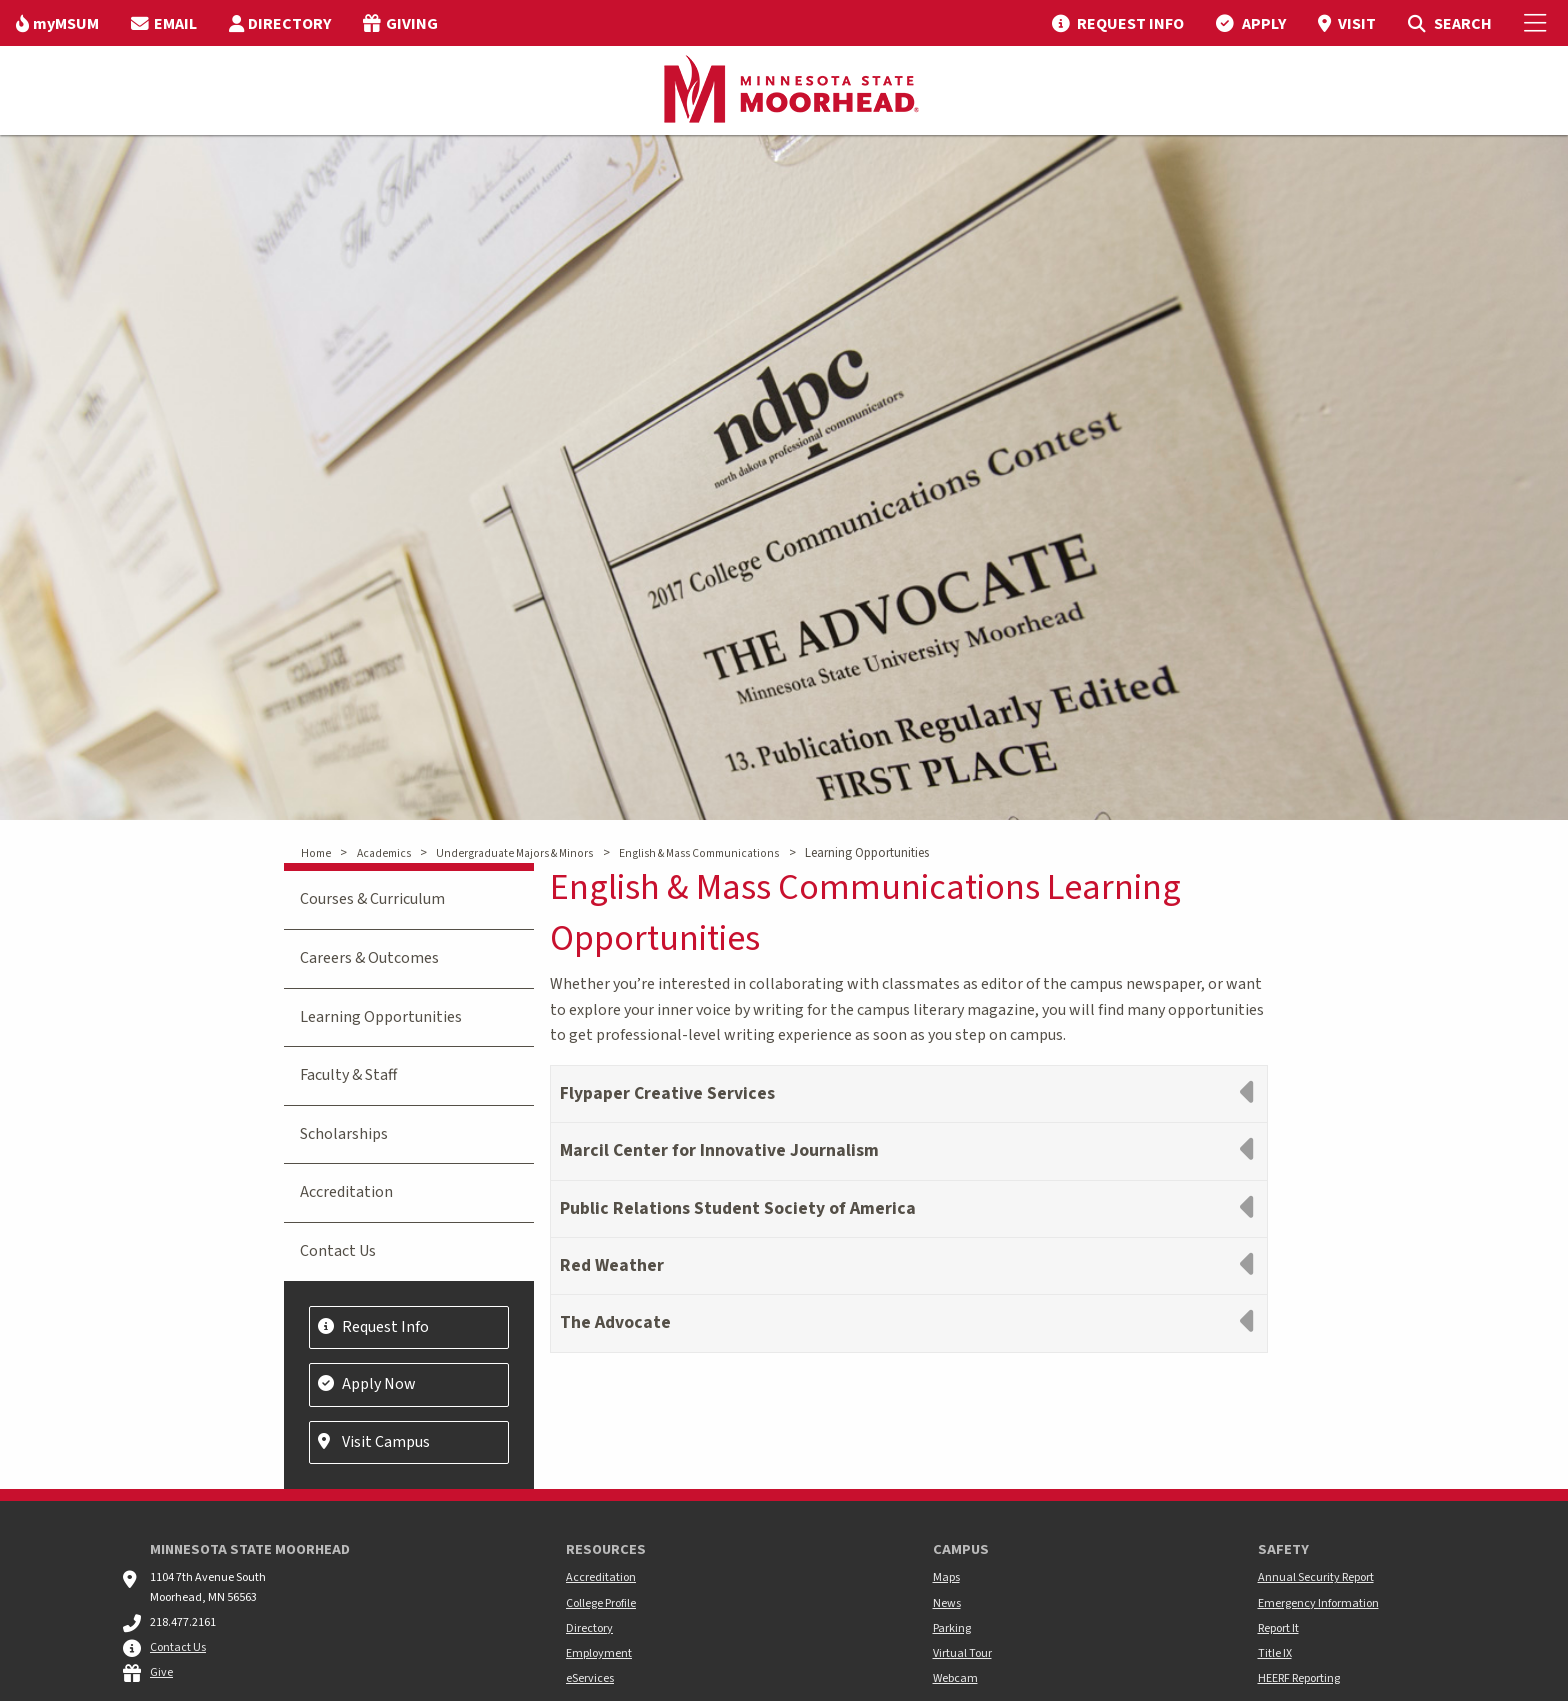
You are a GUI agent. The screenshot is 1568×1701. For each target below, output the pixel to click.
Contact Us (338, 1251)
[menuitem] (57, 23)
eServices (590, 1678)
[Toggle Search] (1449, 23)
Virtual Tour (962, 1653)
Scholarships (344, 1134)
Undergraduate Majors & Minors (514, 853)
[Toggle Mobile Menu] (1538, 23)
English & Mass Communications (699, 853)
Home (316, 853)
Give (161, 1672)
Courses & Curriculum (372, 899)
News (947, 1603)
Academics (384, 853)
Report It (1278, 1628)
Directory (589, 1628)
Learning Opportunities (381, 1017)
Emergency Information (1318, 1603)
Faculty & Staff (348, 1075)
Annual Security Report (1316, 1577)
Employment (599, 1653)
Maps (946, 1577)
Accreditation (346, 1192)
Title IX (1275, 1653)
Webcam (955, 1678)
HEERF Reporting (1299, 1678)
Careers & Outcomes (369, 958)
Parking (952, 1628)
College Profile (601, 1603)
